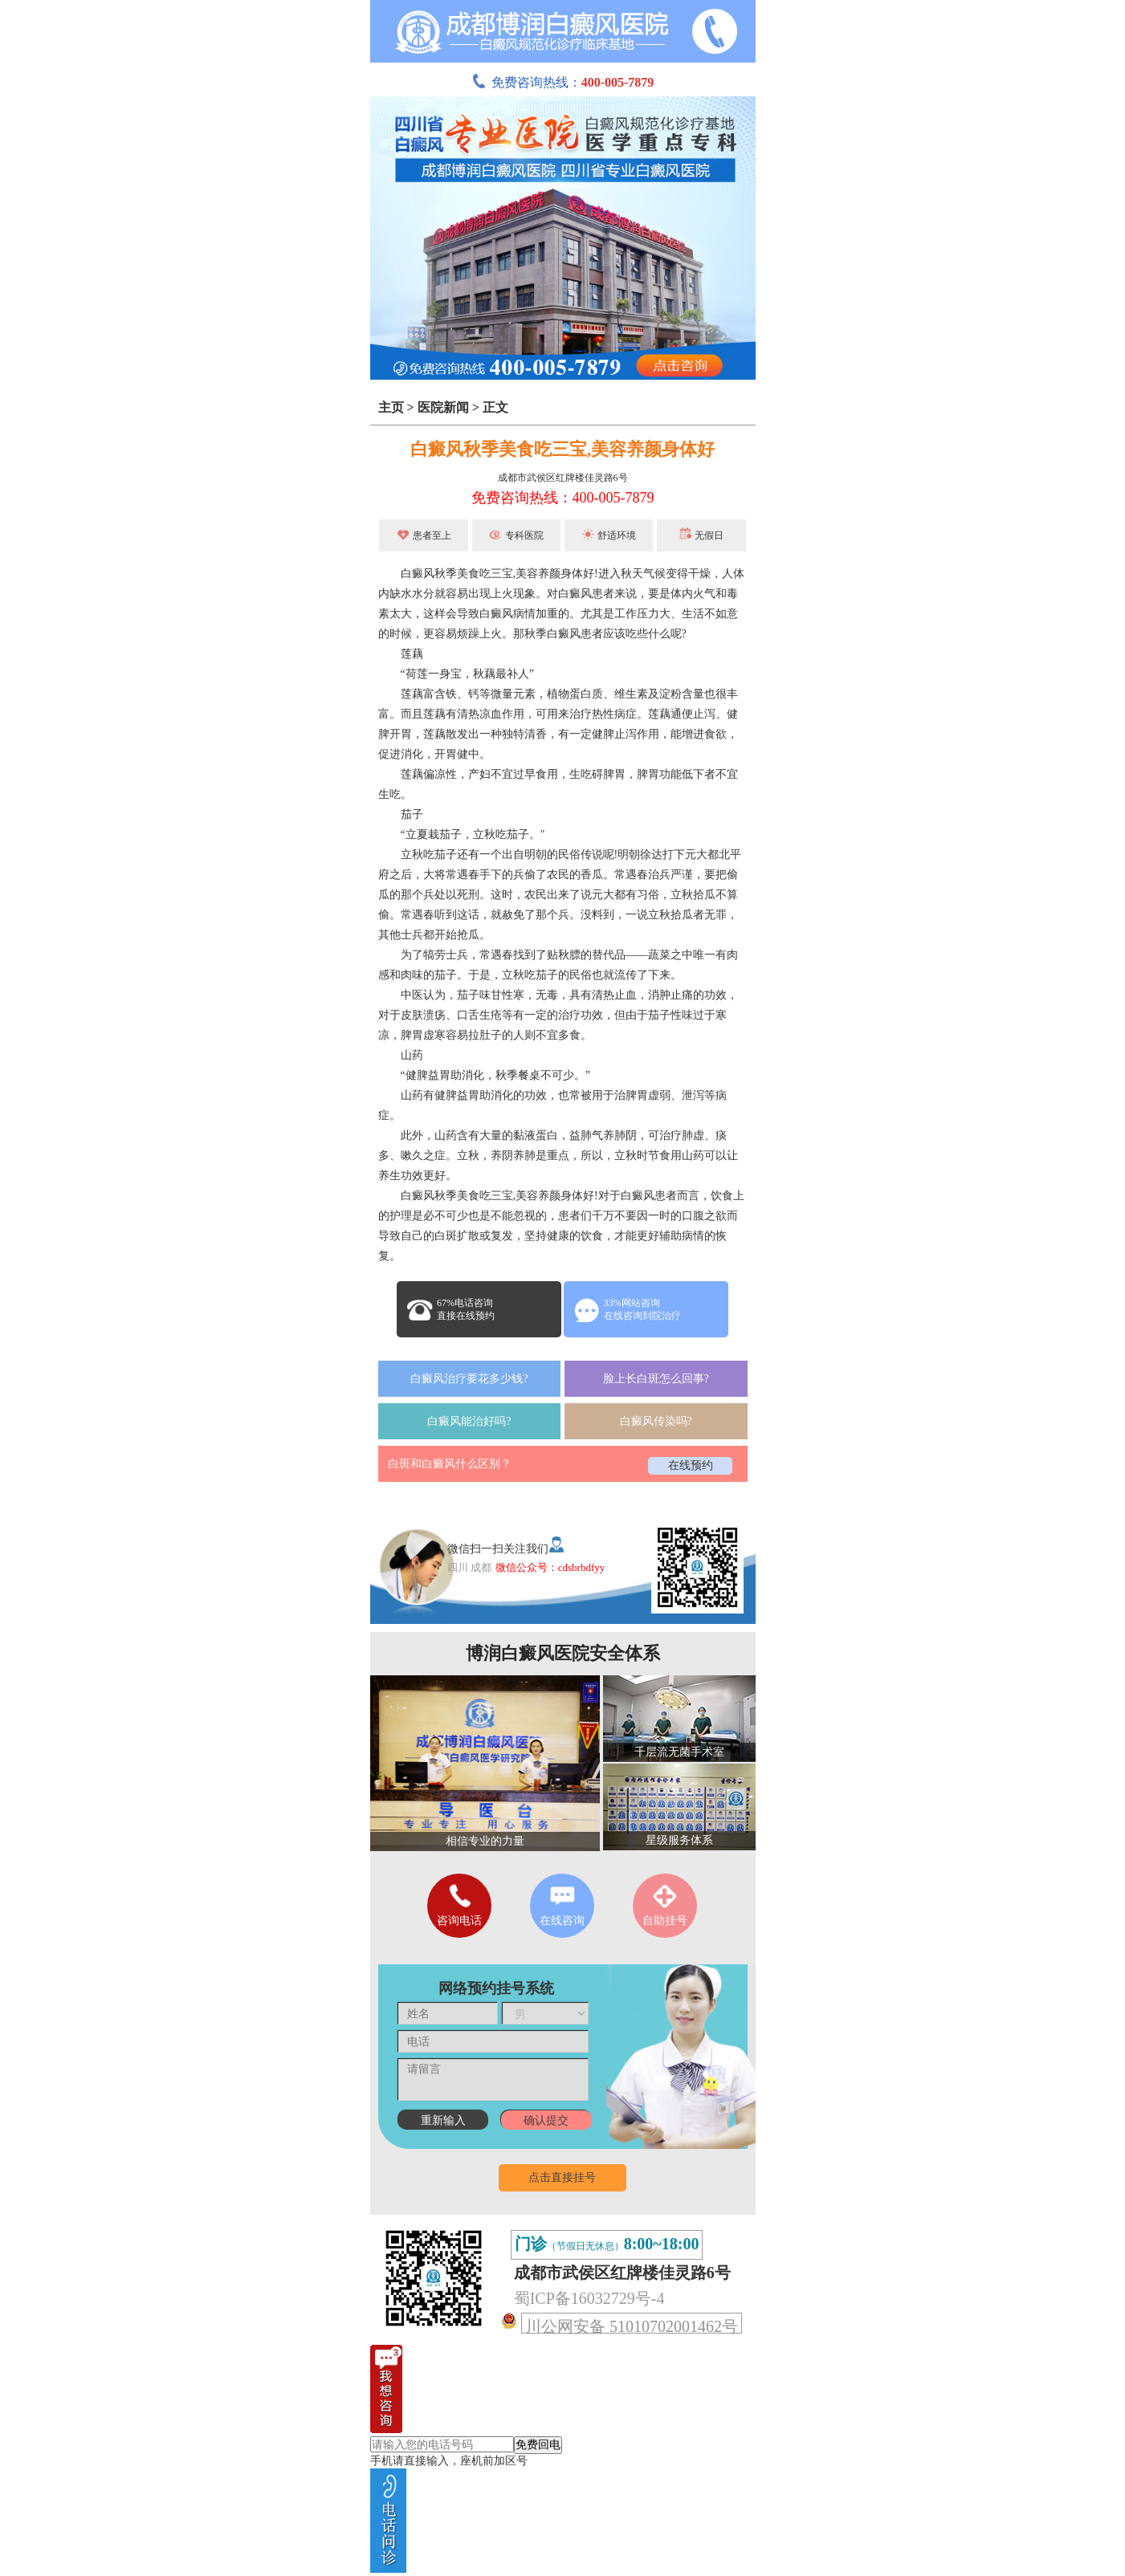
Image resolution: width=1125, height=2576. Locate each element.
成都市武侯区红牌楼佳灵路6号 (563, 477)
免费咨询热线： (562, 82)
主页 (391, 407)
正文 (495, 407)
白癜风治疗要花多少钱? (469, 1379)
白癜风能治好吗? (469, 1421)
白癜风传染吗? (656, 1421)
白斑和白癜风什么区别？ (450, 1464)
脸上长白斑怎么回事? (656, 1379)
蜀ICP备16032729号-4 (589, 2298)
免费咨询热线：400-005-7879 (562, 498)
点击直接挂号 (562, 2177)
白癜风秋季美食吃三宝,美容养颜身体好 (562, 449)
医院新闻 (443, 407)
